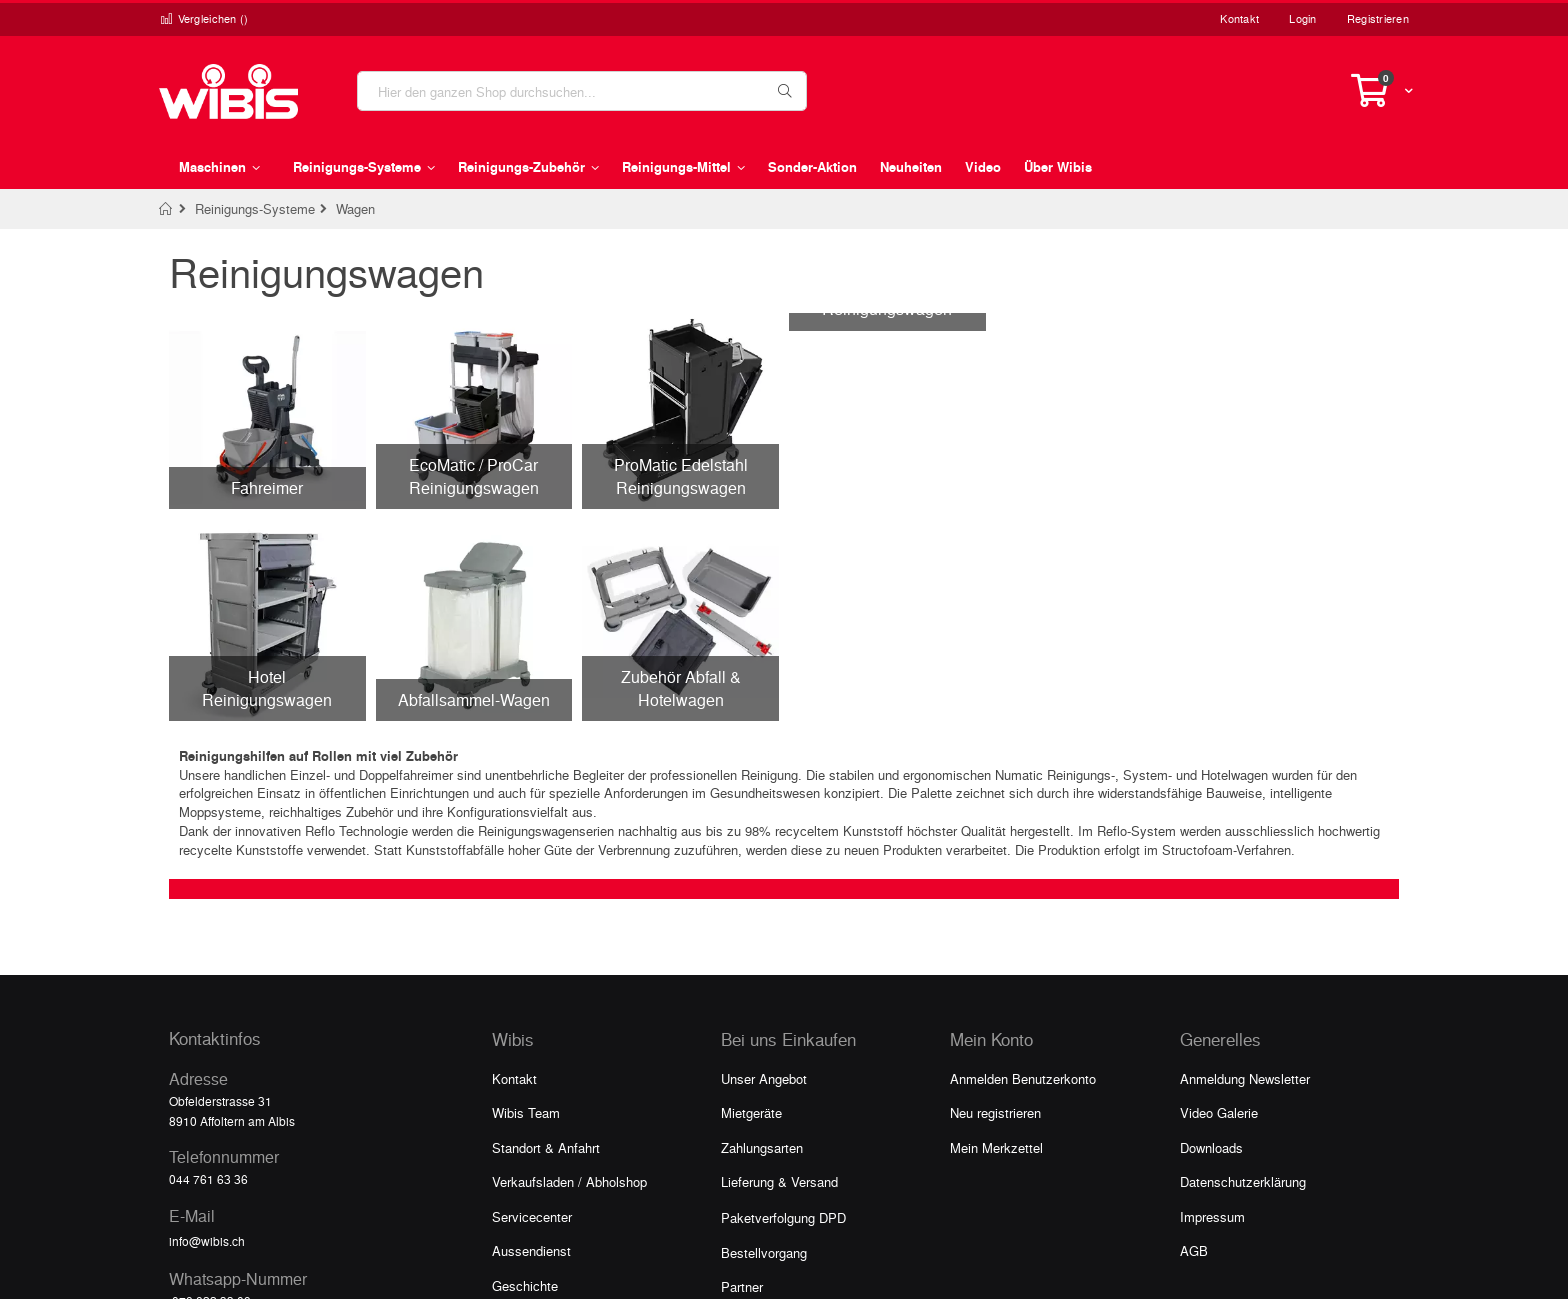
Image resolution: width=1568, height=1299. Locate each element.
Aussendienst (531, 1250)
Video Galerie (1219, 1112)
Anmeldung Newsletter (1245, 1078)
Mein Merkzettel (996, 1147)
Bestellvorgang (764, 1252)
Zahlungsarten (762, 1147)
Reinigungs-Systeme (255, 208)
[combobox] (582, 91)
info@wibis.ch (207, 1241)
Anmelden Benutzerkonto (1023, 1078)
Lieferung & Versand (779, 1181)
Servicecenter (532, 1216)
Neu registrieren (995, 1112)
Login (1302, 18)
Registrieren (1378, 18)
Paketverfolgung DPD (783, 1217)
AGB (1194, 1250)
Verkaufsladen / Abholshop (569, 1181)
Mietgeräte (751, 1112)
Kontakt (1239, 18)
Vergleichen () (204, 18)
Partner (742, 1286)
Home (166, 209)
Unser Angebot (764, 1078)
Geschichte (525, 1285)
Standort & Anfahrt (546, 1147)
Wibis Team (526, 1112)
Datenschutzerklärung (1243, 1181)
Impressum (1212, 1216)
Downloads (1211, 1147)
